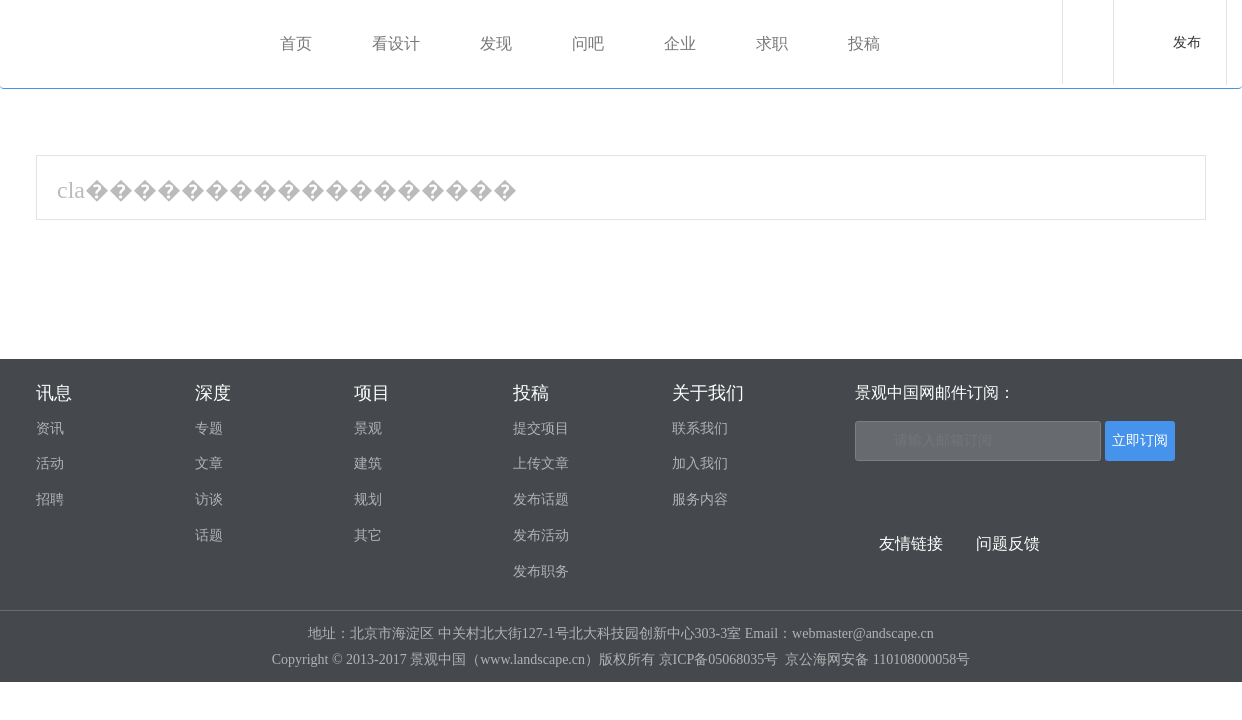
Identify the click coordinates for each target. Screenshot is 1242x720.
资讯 (50, 428)
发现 (496, 43)
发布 (1187, 42)
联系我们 (700, 428)
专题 (209, 428)
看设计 (396, 43)
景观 (368, 428)
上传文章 (541, 463)
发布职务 (541, 571)
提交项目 (541, 428)
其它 (368, 535)
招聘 (50, 499)
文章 (209, 463)
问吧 (588, 43)
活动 (50, 463)
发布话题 (541, 499)
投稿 (864, 43)
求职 (772, 43)
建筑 (368, 463)
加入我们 (700, 463)
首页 (296, 43)
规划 (368, 499)
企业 (680, 43)
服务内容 (700, 499)
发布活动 (541, 535)
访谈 (209, 499)
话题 (209, 535)
